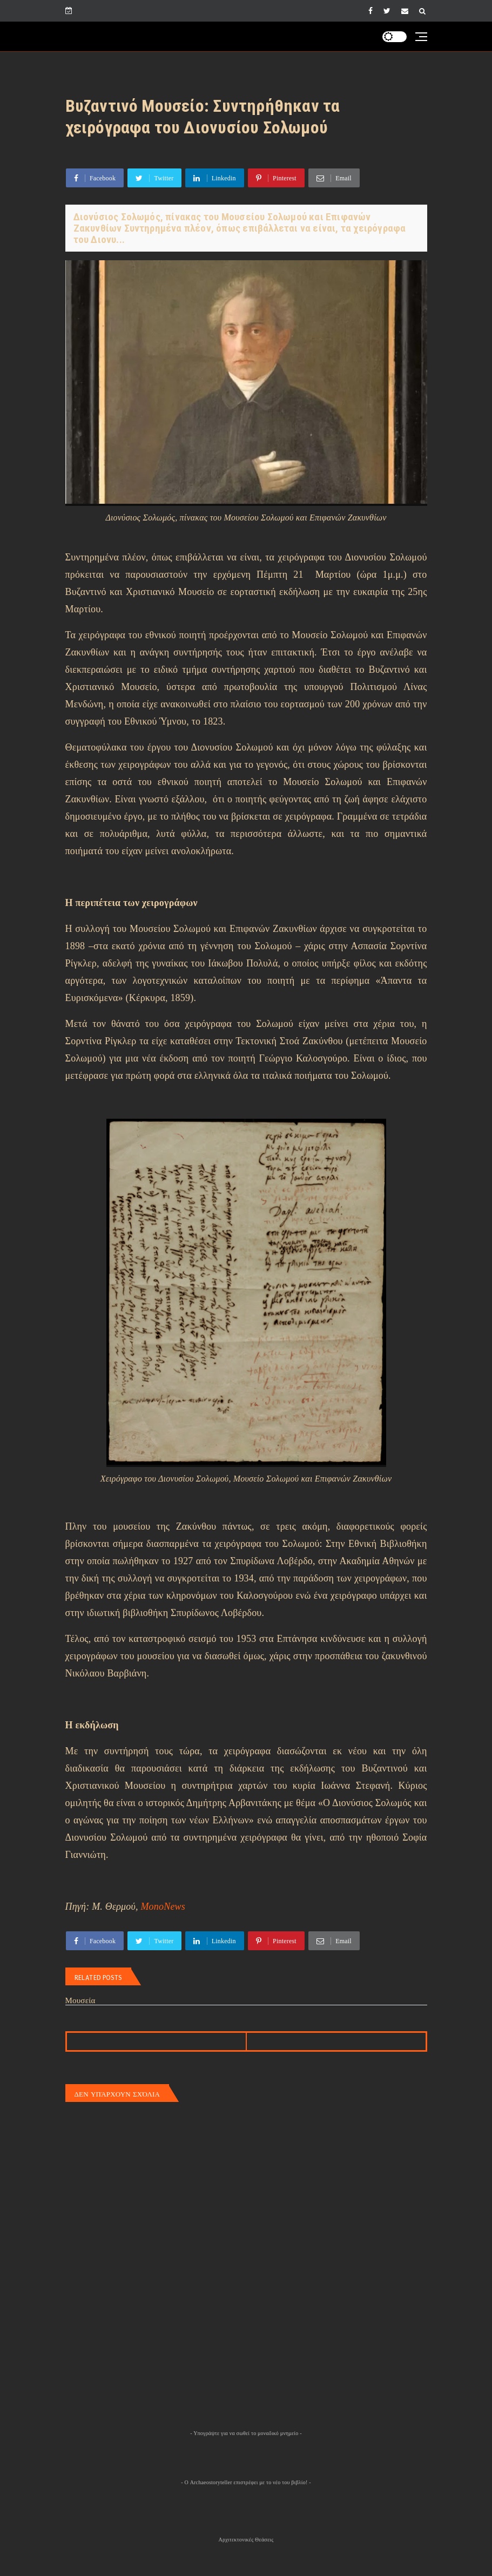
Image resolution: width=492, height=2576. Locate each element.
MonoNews (162, 1906)
